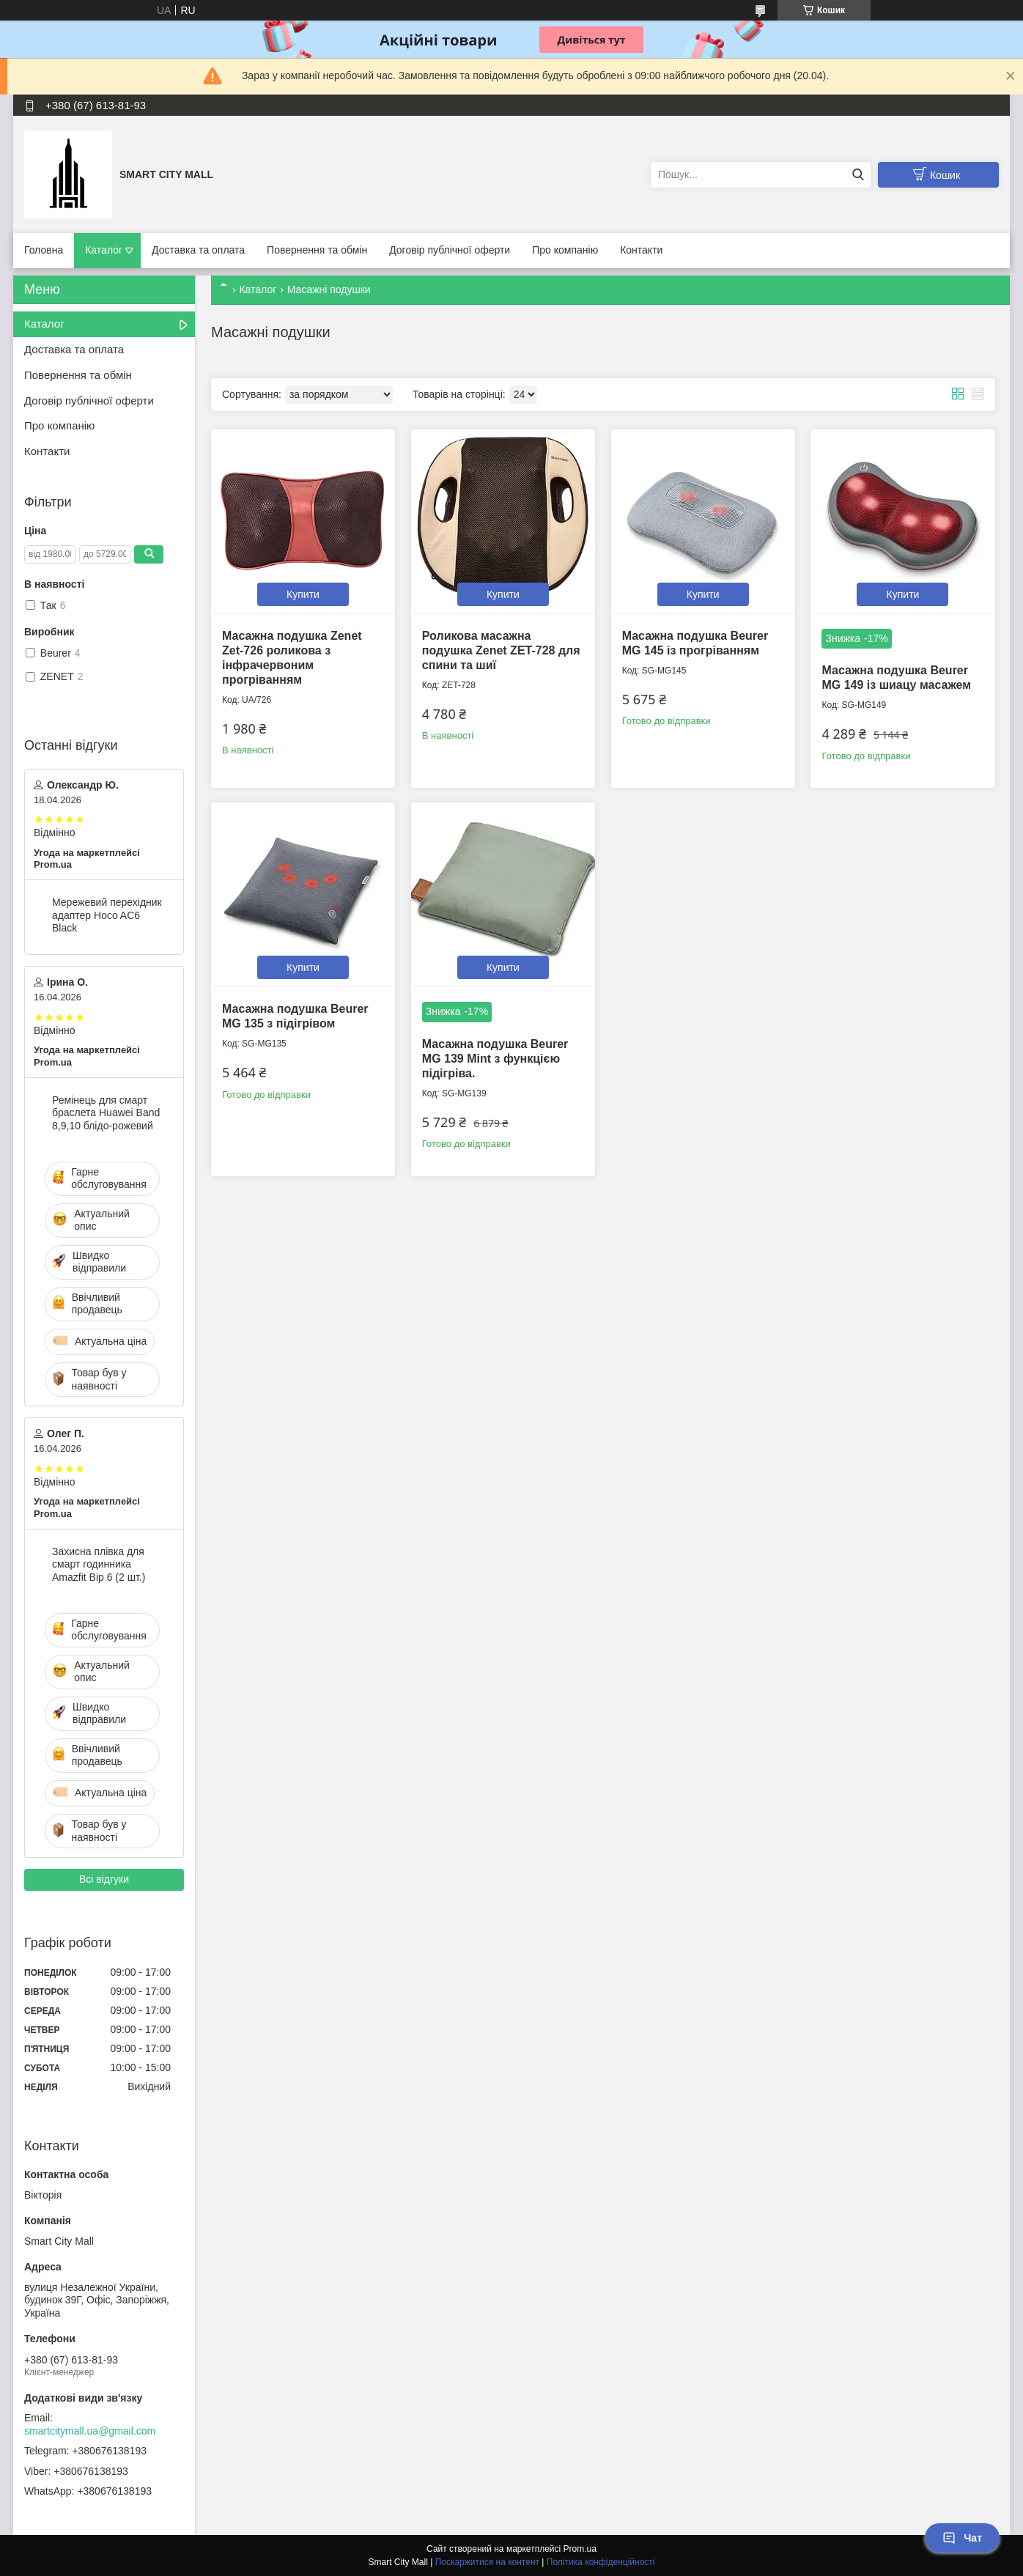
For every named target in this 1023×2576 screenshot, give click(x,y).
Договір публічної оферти (449, 250)
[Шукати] (858, 175)
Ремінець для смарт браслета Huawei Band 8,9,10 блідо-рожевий (106, 1113)
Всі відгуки (104, 1879)
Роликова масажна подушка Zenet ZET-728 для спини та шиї (501, 650)
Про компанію (565, 250)
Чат (962, 2537)
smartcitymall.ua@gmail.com (89, 2431)
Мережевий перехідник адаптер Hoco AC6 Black (107, 915)
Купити (303, 594)
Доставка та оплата (198, 250)
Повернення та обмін (317, 250)
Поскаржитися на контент (487, 2562)
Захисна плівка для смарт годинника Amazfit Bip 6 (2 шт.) (98, 1564)
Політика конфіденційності (601, 2562)
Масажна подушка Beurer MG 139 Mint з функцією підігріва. (495, 1059)
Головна (43, 250)
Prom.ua (580, 2549)
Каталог (103, 250)
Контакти (641, 250)
